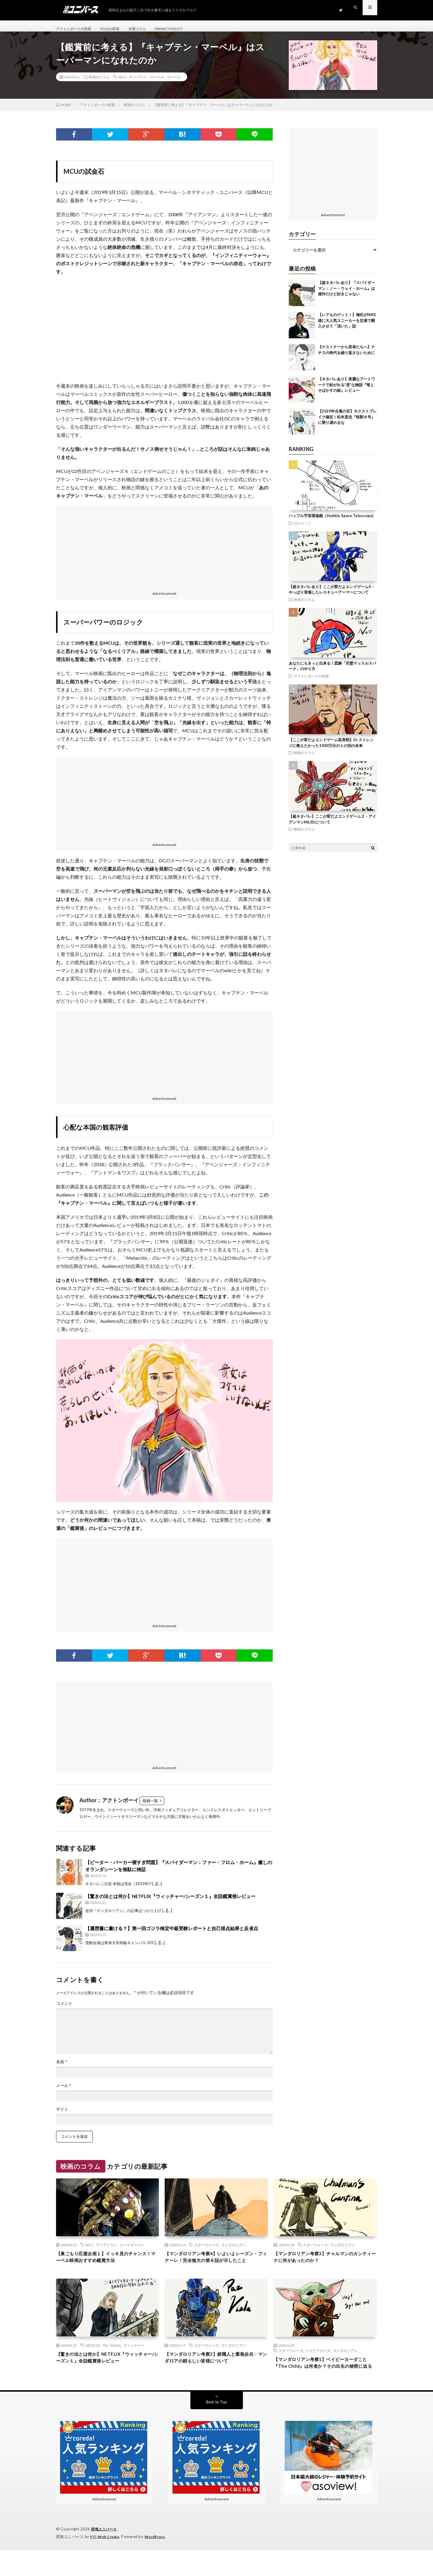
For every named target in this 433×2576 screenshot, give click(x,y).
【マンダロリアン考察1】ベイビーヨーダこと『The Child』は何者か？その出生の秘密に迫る (324, 2384)
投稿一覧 (150, 1807)
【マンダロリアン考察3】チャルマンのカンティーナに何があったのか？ (324, 2265)
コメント (64, 2010)
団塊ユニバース (105, 2555)
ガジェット (302, 529)
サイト (62, 2116)
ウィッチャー (134, 2362)
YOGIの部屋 (117, 29)
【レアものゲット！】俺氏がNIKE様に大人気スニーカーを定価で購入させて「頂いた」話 (347, 327)
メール (63, 2092)
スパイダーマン (132, 2251)
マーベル (174, 83)
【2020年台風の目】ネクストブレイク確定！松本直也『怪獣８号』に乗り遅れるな (347, 423)
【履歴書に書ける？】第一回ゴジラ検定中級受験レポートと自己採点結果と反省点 (171, 1935)
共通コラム (148, 29)
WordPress (158, 2563)
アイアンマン (106, 2251)
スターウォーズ (206, 2251)
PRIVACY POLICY (184, 29)
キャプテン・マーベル (146, 83)
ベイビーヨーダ (318, 2367)
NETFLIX (93, 2362)
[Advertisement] (164, 553)
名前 (61, 2069)
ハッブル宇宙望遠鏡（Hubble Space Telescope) (331, 522)
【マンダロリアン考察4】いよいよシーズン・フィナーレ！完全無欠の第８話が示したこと (216, 2269)
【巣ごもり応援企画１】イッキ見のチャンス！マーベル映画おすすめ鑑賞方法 (107, 2265)
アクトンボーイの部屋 (76, 29)
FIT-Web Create (106, 2563)
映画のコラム (99, 83)
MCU (122, 83)
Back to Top (216, 2428)
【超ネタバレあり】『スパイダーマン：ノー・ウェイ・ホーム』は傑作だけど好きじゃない (346, 295)
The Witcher (112, 2362)
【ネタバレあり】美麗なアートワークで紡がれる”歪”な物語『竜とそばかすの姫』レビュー (346, 391)
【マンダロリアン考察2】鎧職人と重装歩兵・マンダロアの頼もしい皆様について (215, 2375)
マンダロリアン (233, 2251)
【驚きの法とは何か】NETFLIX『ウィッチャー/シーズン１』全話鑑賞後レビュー (170, 1903)
